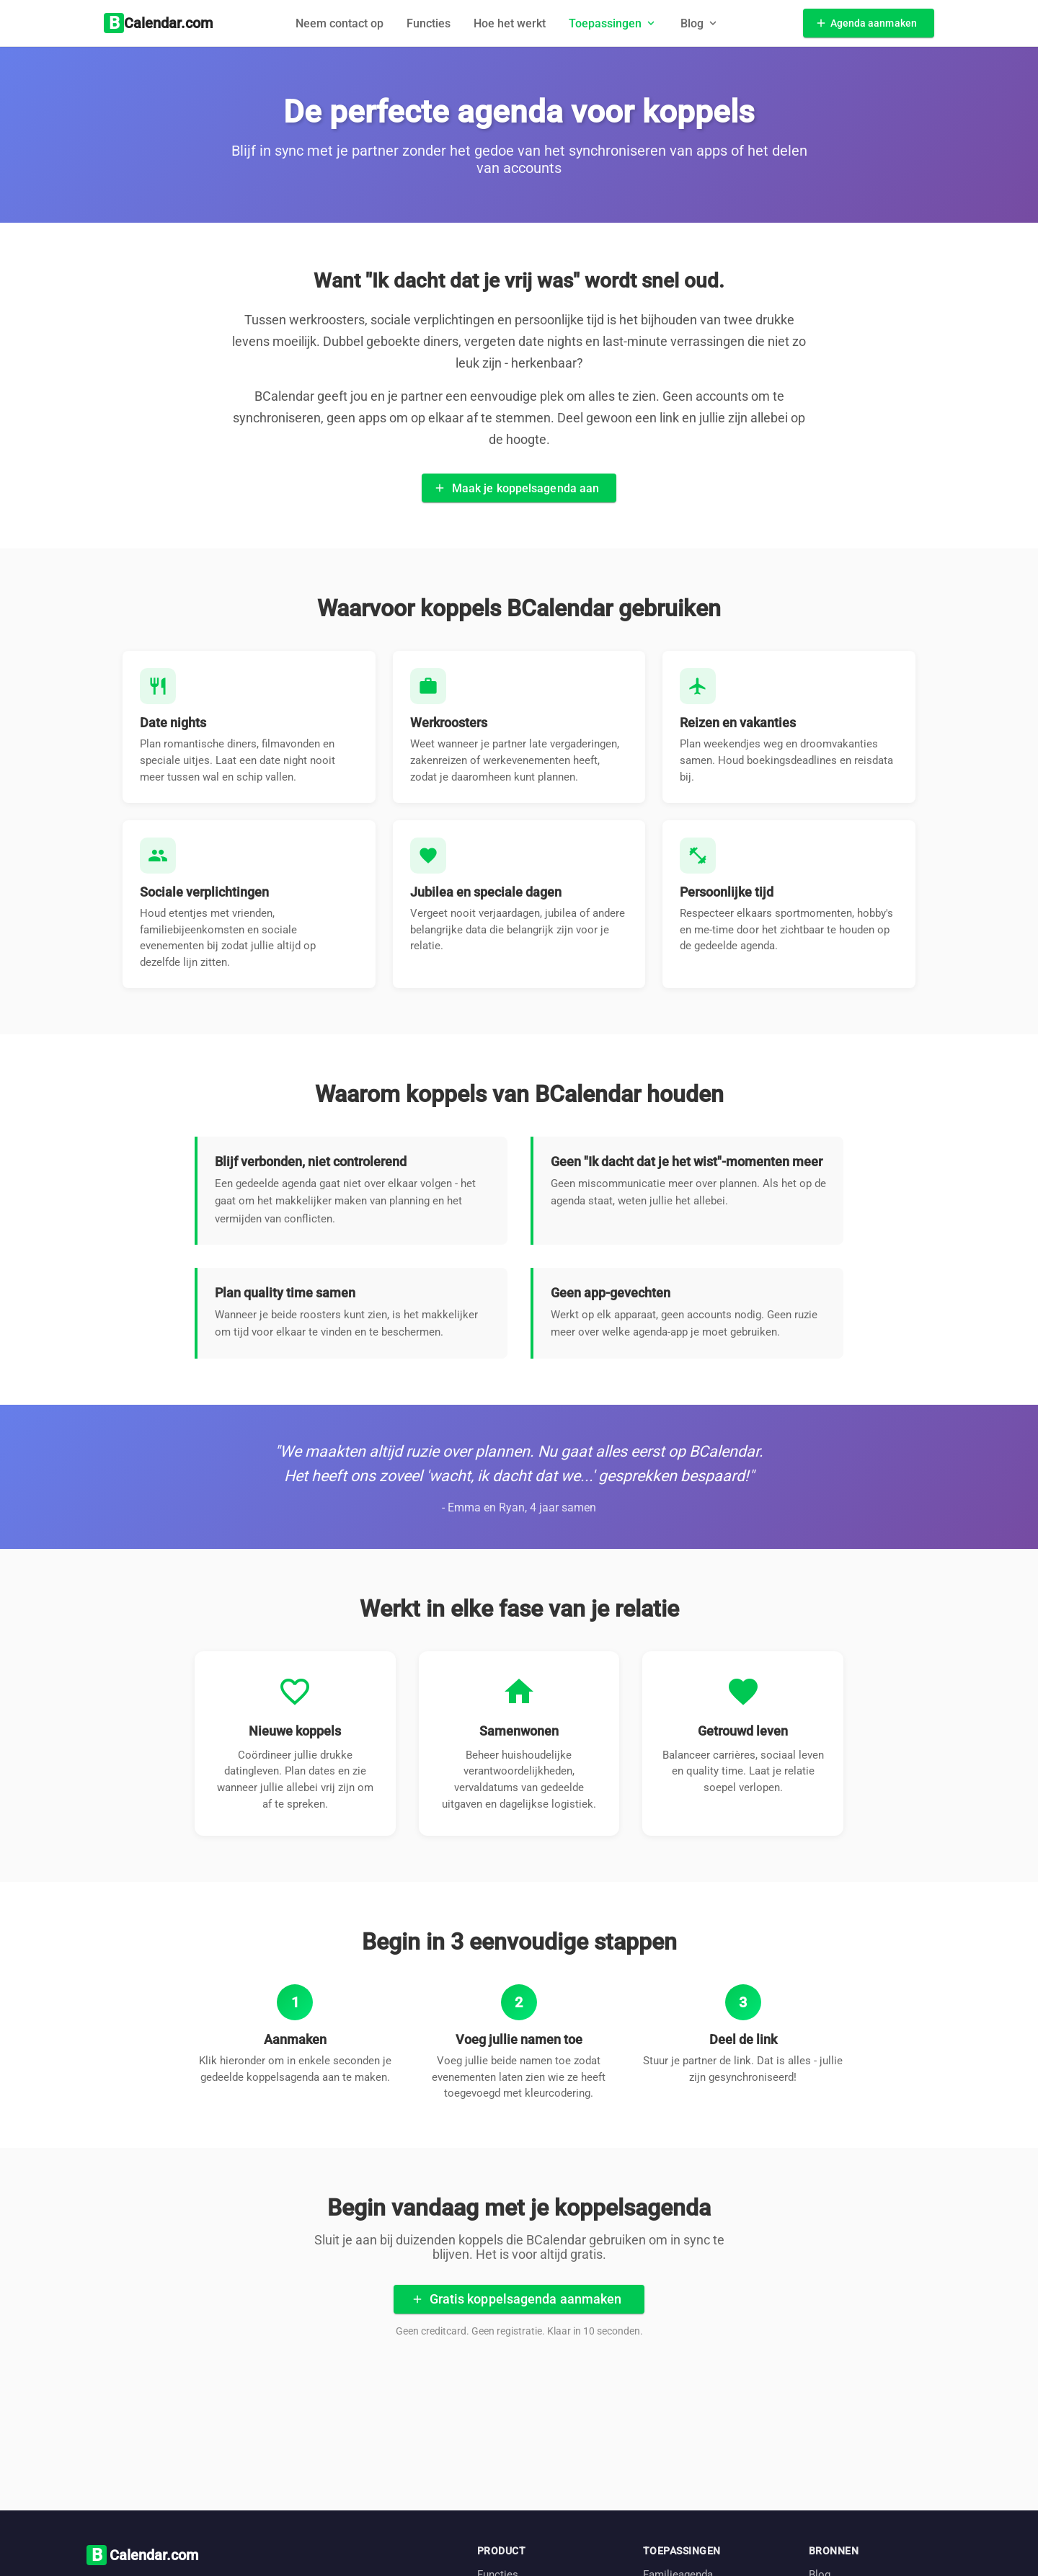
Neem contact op (339, 23)
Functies (429, 23)
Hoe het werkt (510, 23)
